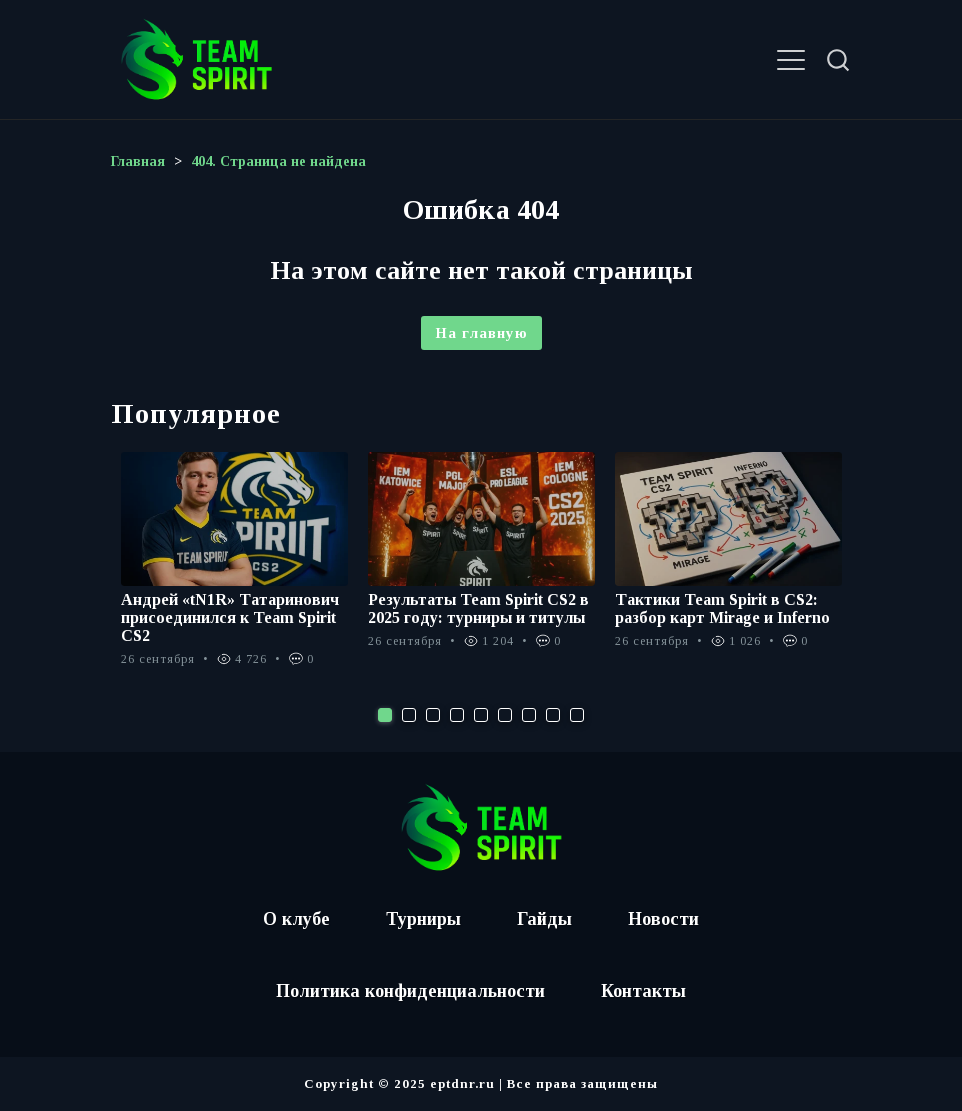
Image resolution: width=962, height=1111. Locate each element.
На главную (481, 333)
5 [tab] (481, 715)
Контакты (643, 991)
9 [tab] (577, 715)
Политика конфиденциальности (410, 991)
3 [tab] (433, 715)
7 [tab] (529, 715)
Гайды (544, 919)
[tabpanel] (234, 570)
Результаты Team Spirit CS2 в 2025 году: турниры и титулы (478, 608)
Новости (663, 919)
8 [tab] (553, 715)
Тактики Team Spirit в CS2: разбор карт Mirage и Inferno (722, 608)
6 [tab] (505, 715)
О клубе (296, 919)
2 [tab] (409, 715)
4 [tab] (457, 715)
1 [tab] (385, 715)
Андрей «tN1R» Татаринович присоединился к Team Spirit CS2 (230, 617)
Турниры (423, 919)
